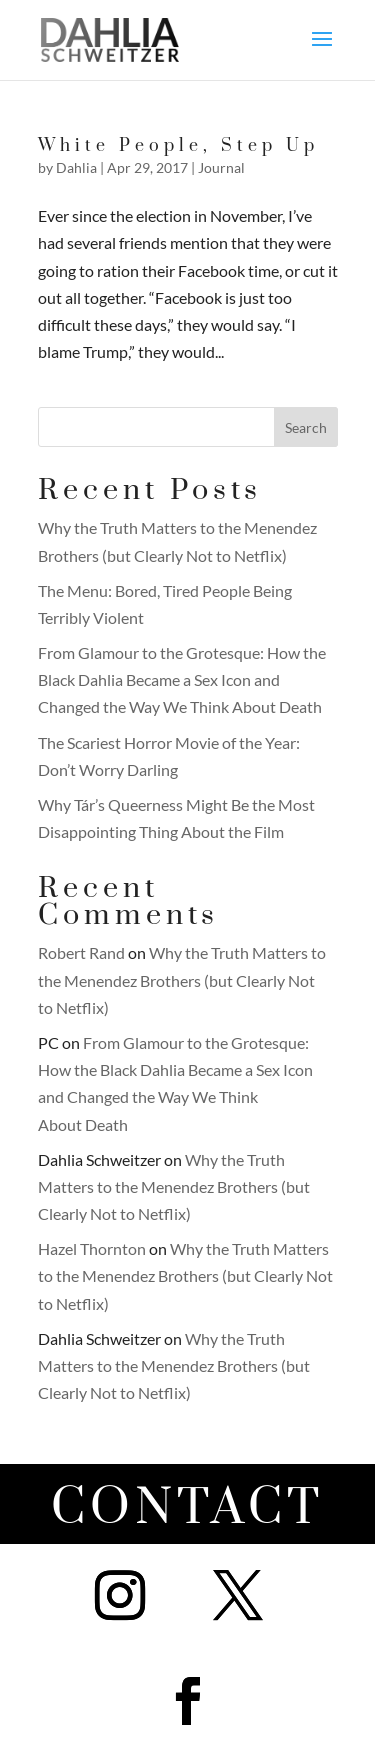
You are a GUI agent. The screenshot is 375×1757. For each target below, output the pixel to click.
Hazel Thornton (92, 1248)
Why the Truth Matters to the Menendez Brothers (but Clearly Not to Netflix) (182, 979)
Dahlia (76, 167)
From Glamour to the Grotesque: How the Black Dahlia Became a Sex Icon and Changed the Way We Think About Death (182, 679)
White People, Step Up (178, 146)
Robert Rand (81, 952)
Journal (221, 167)
